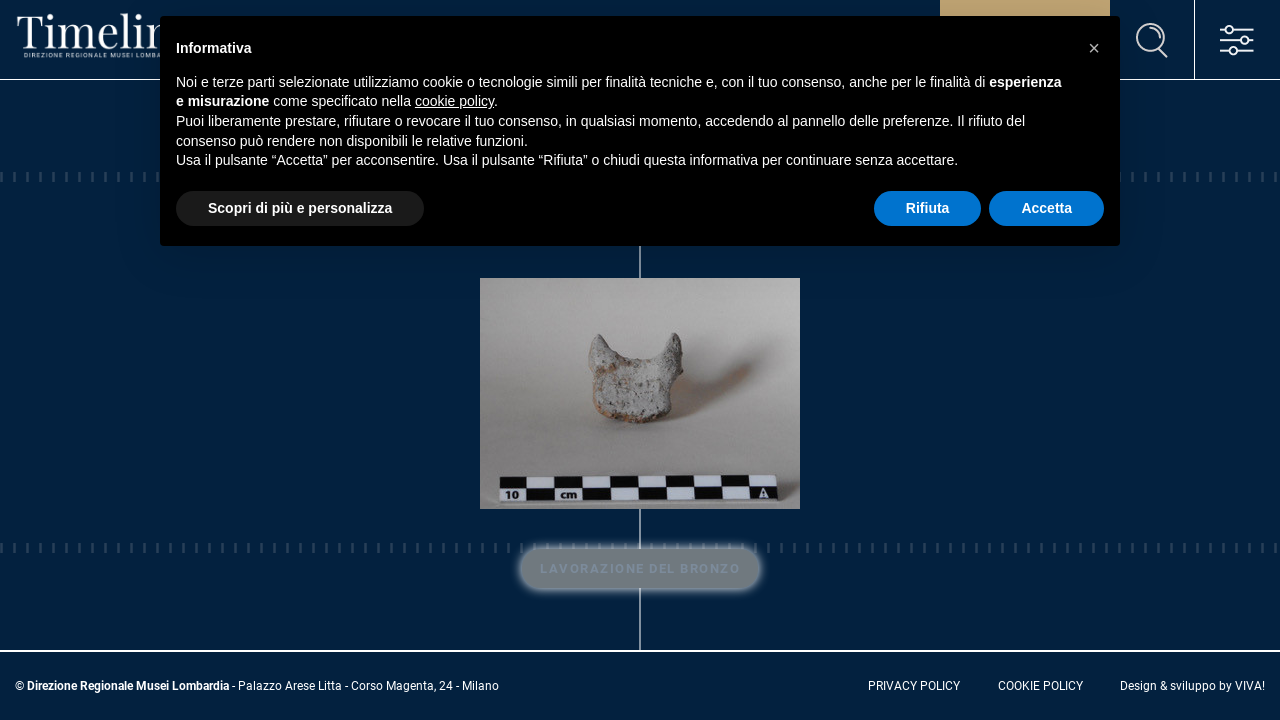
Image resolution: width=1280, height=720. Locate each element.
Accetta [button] (1046, 208)
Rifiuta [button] (928, 208)
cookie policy (1040, 686)
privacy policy (914, 686)
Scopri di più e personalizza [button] (300, 208)
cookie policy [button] (454, 101)
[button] (1094, 48)
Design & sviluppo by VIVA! (1192, 686)
